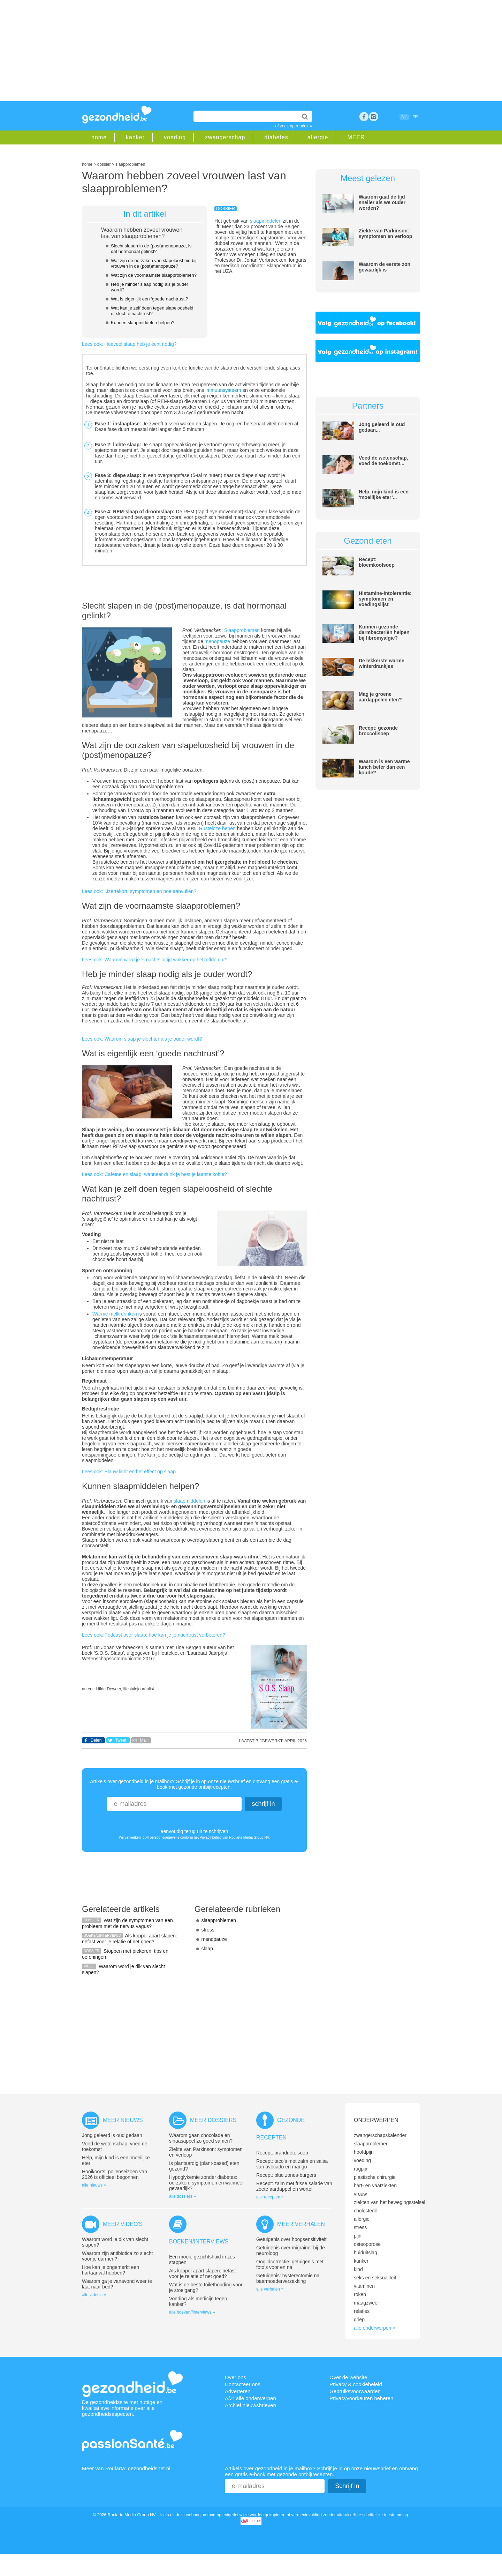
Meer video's (123, 2224)
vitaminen (364, 2286)
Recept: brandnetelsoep (282, 2153)
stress (207, 1930)
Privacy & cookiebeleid (355, 2384)
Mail (143, 1740)
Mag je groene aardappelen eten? (380, 696)
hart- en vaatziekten (375, 2185)
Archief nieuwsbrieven (250, 2405)
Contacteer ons (242, 2384)
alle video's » (94, 2294)
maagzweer (366, 2303)
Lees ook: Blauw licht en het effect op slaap (129, 1471)
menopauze (217, 641)
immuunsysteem (223, 390)
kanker (135, 137)
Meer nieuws (123, 2120)
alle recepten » (270, 2197)
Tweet (120, 1740)
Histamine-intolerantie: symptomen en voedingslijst (385, 598)
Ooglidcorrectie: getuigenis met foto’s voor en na (290, 2264)
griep (359, 2319)
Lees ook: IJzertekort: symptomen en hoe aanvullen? (139, 891)
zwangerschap (225, 137)
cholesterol (366, 2210)
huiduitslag (365, 2252)
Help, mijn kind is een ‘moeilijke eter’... (384, 494)
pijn (358, 2236)
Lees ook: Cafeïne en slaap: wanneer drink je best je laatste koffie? (154, 1174)
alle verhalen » (269, 2289)
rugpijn (361, 2169)
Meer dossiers (213, 2120)
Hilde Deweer (108, 1689)
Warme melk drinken (114, 1314)
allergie (317, 137)
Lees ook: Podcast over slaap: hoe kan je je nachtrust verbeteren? (153, 1635)
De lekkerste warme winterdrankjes (381, 663)
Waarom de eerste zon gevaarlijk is (384, 267)
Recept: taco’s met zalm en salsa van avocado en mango (292, 2163)
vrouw (360, 2194)
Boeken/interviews (198, 2241)
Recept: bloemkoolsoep (377, 562)
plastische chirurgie (375, 2177)
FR (415, 116)
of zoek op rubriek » (293, 126)
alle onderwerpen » (374, 2328)
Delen (96, 1740)
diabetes (276, 137)
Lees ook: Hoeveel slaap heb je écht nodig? (129, 344)
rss (373, 116)
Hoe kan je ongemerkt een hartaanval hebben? (110, 2270)
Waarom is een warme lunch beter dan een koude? (384, 767)
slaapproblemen (218, 1920)
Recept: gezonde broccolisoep (378, 730)
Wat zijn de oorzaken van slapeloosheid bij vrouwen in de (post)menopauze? (153, 263)
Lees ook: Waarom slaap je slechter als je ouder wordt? (142, 1039)
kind (358, 2269)
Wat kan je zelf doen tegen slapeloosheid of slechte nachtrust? (152, 310)
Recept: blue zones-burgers (286, 2175)
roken (360, 2294)
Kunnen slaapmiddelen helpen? (142, 322)
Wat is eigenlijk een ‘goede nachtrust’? (149, 298)
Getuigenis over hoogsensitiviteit (291, 2239)
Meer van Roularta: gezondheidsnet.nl (126, 2468)
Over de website (348, 2377)
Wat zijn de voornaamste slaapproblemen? (154, 275)
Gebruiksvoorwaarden (355, 2391)
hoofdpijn (364, 2152)
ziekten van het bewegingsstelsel (389, 2202)
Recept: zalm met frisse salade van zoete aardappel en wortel (294, 2186)
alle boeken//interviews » (192, 2312)
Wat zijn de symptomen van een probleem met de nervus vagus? (127, 1923)
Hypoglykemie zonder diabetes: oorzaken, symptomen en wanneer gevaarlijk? (206, 2182)
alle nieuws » (94, 2185)
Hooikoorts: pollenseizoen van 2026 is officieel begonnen (114, 2174)
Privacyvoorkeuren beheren (361, 2398)
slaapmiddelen (265, 221)
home (99, 137)
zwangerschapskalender (380, 2135)
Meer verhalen (301, 2224)
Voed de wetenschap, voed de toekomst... (383, 460)
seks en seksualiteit (375, 2277)
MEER (356, 137)
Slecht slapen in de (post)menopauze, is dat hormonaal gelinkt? (151, 248)
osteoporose (367, 2244)
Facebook (363, 116)
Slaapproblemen (242, 630)
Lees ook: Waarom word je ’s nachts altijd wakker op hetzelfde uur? (155, 959)
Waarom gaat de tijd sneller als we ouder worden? (382, 202)
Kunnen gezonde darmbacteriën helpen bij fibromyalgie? (384, 632)
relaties (362, 2311)
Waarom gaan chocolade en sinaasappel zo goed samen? (201, 2138)
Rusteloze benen (217, 828)
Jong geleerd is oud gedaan (112, 2135)
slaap (207, 1948)
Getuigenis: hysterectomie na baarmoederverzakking (287, 2278)
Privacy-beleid (211, 1837)
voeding (175, 137)
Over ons (235, 2377)
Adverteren (237, 2391)
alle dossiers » (182, 2196)
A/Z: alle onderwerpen (250, 2398)
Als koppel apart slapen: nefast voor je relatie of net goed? (129, 1938)
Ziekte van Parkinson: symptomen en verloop (385, 233)
